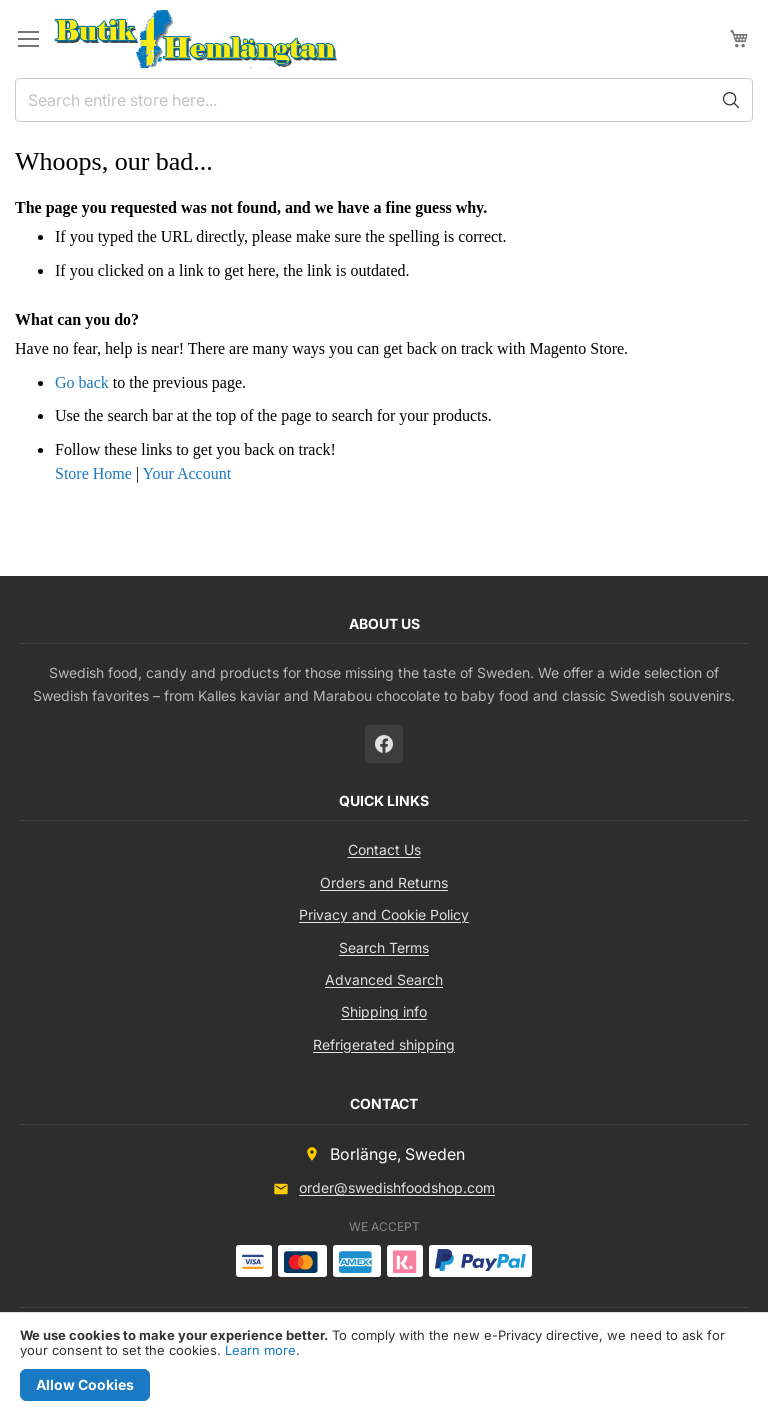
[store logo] (195, 39)
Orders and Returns (384, 882)
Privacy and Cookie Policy (384, 914)
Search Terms (384, 947)
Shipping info (384, 1011)
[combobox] (384, 100)
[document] (384, 1364)
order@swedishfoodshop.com (397, 1187)
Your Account (186, 473)
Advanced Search (384, 979)
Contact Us (384, 849)
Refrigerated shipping (384, 1044)
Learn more (260, 1350)
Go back (82, 382)
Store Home (93, 473)
